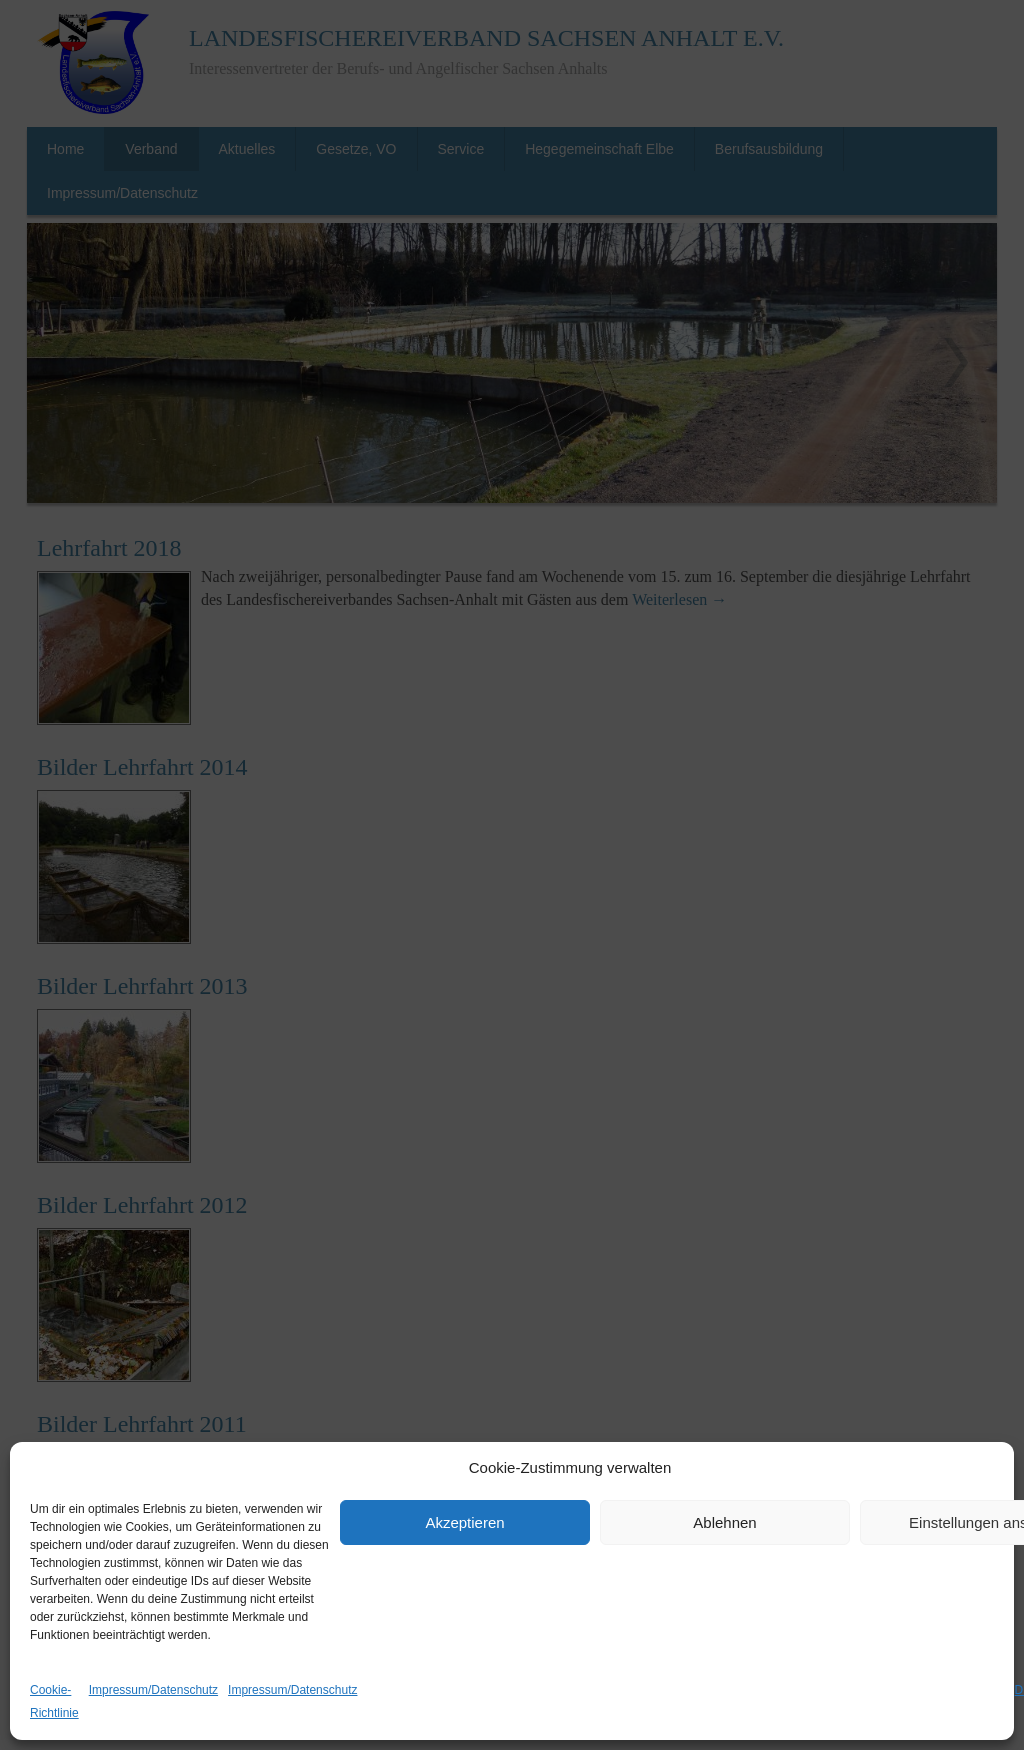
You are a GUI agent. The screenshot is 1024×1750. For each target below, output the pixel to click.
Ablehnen (724, 1522)
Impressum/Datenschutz (153, 1690)
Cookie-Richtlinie (54, 1701)
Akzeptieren (464, 1522)
